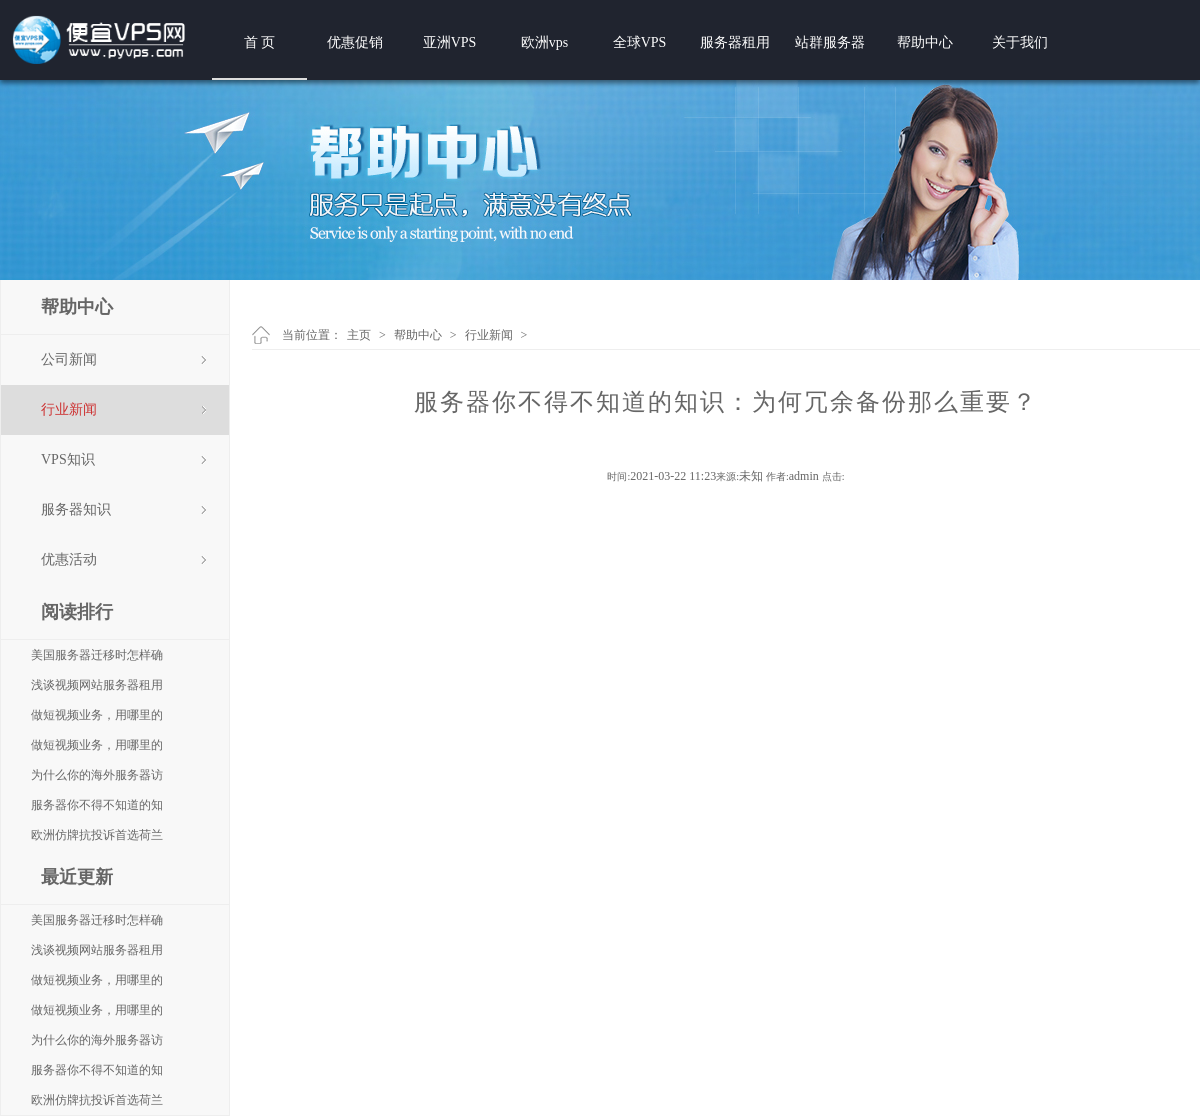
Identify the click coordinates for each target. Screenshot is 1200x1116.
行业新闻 (69, 409)
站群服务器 (830, 42)
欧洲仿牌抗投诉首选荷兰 (97, 835)
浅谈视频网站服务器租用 (97, 685)
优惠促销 (355, 42)
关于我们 (1020, 42)
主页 (359, 335)
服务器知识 (76, 509)
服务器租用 (735, 42)
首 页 (260, 42)
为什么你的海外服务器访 (97, 775)
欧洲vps (544, 42)
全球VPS (640, 42)
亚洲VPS (450, 42)
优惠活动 (69, 559)
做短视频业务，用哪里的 (97, 715)
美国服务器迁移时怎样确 (97, 655)
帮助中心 (925, 42)
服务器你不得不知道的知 (97, 805)
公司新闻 (69, 359)
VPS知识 (68, 459)
